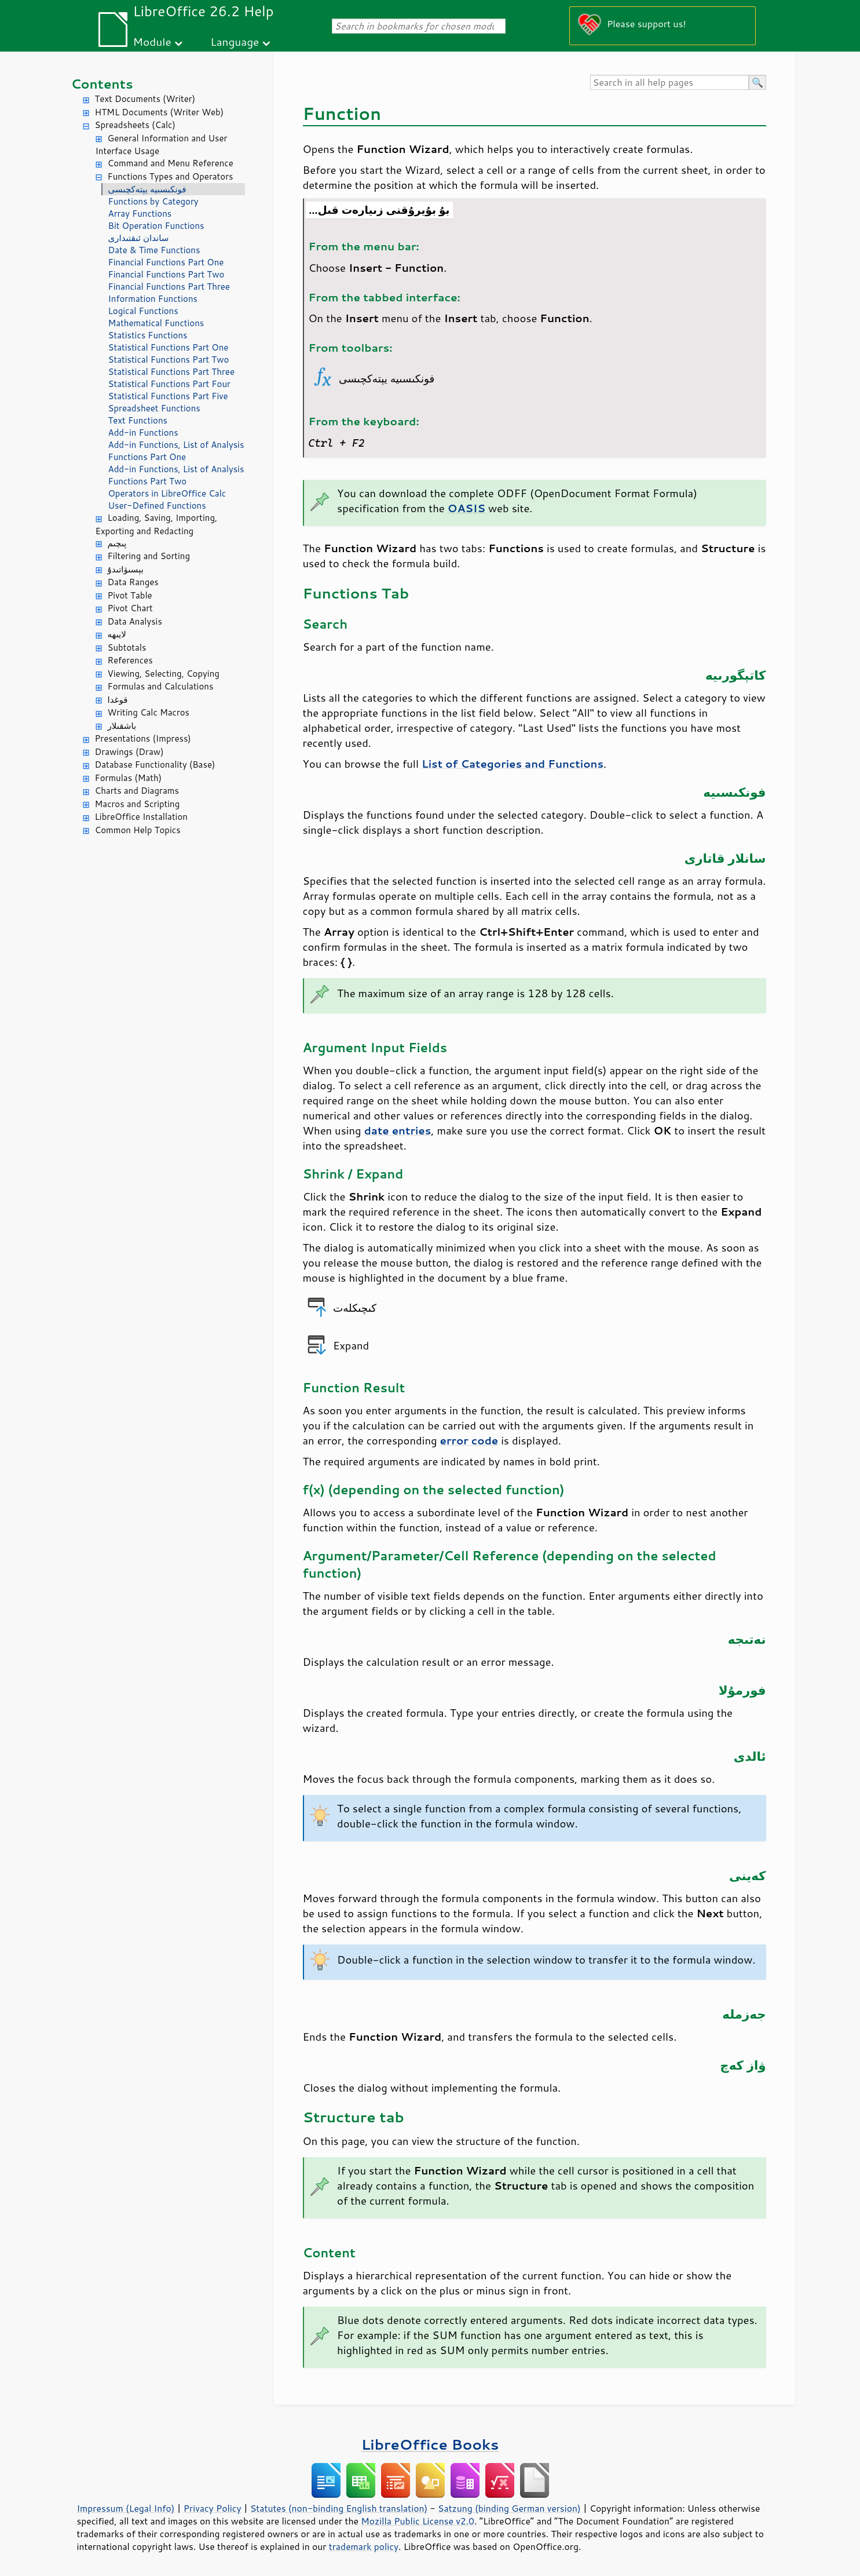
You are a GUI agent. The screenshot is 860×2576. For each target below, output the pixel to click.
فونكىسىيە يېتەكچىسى (147, 189)
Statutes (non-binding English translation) (338, 2508)
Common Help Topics (138, 830)
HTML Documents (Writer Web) (159, 112)
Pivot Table (130, 595)
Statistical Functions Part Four (169, 384)
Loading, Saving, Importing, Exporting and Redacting (157, 524)
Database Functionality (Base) (155, 764)
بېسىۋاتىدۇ (126, 569)
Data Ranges (133, 582)
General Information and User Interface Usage (162, 145)
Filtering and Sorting (149, 556)
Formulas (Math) (128, 778)
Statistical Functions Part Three (171, 372)
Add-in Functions (143, 432)
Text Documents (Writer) (145, 99)
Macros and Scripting (137, 804)
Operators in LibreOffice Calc (167, 493)
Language (234, 41)
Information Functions (152, 299)
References (130, 660)
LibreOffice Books (430, 2444)
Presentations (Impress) (143, 738)
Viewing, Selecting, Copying (163, 673)
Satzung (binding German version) (509, 2508)
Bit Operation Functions (156, 226)
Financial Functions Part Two (166, 274)
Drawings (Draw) (129, 752)
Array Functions (140, 213)
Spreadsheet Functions (154, 408)
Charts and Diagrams (137, 791)
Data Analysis (135, 621)
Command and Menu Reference (170, 163)
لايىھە (117, 634)
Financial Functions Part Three (169, 286)
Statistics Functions (148, 335)
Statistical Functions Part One (168, 347)
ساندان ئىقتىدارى (138, 238)
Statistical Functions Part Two (168, 359)
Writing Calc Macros (149, 712)
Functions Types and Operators (170, 176)
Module (152, 41)
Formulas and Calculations (161, 686)
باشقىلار (122, 726)
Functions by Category (153, 201)
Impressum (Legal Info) (126, 2508)
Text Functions (138, 420)
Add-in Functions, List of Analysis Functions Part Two (176, 475)
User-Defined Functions (157, 505)
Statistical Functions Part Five (168, 396)
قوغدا (118, 700)
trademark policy (363, 2546)
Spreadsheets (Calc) (135, 125)
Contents (102, 84)
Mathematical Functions (156, 323)
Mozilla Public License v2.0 (417, 2521)
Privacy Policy (212, 2508)
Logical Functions (143, 311)
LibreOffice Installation (141, 817)
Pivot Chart (130, 608)
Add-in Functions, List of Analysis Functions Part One (176, 451)
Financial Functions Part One (166, 262)
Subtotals (127, 647)
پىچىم (117, 543)
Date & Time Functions (154, 250)
